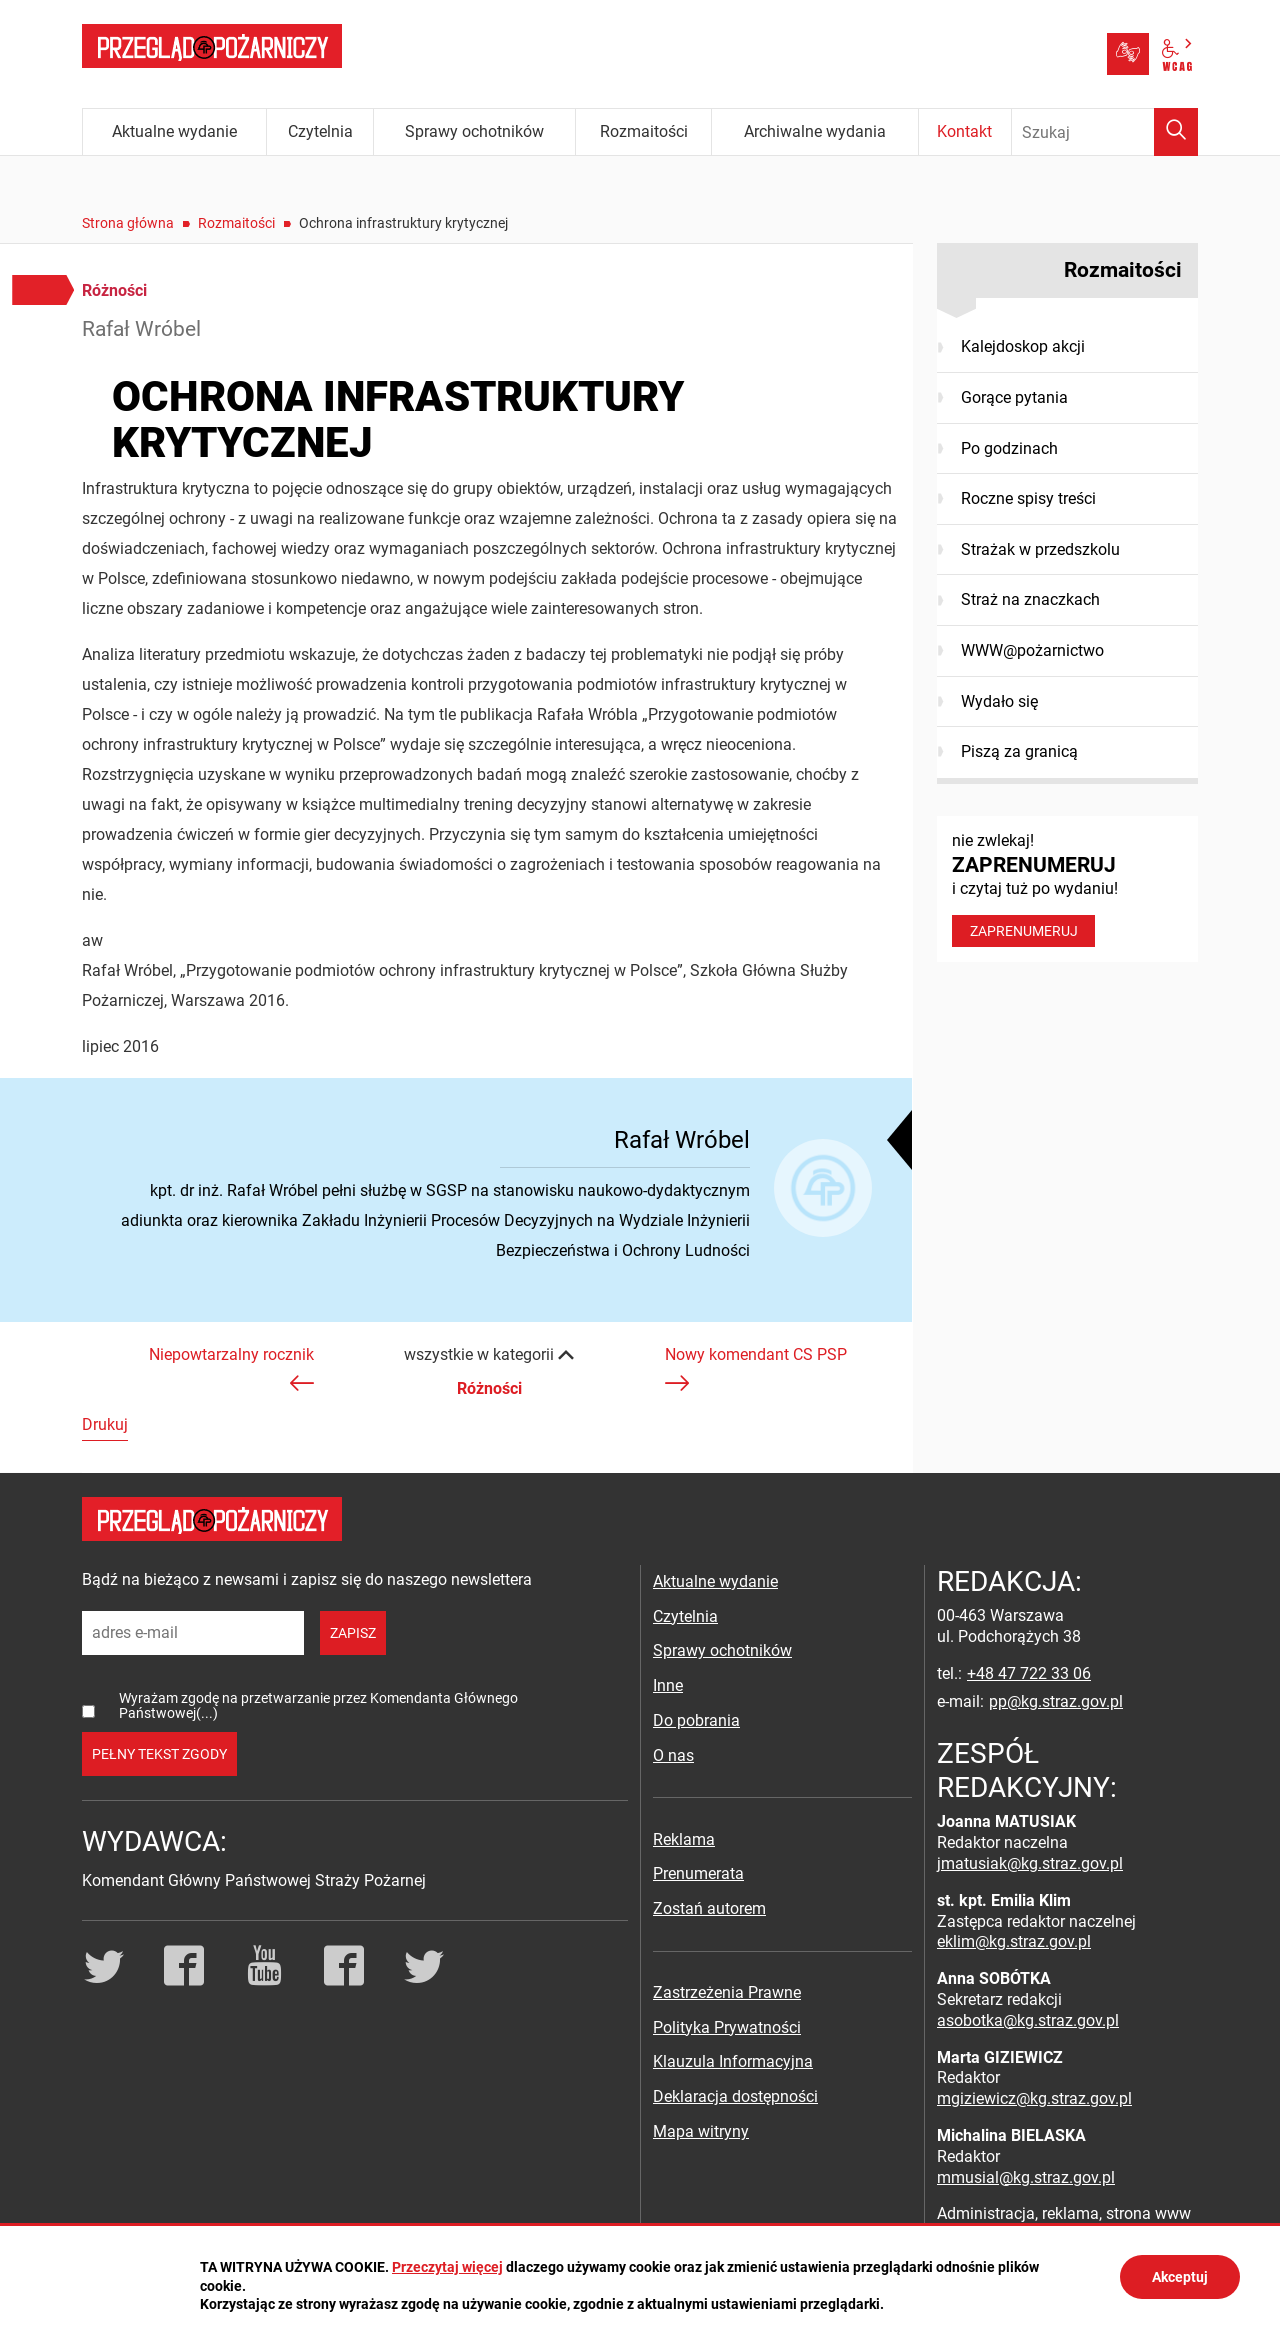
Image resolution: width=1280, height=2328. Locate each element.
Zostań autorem (709, 1908)
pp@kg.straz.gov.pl (1056, 1701)
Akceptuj (1180, 2277)
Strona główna (128, 223)
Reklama (684, 1839)
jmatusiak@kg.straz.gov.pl (1030, 1863)
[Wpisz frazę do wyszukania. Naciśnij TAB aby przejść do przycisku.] (1105, 132)
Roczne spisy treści (1028, 498)
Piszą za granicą (1019, 751)
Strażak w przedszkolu (1040, 549)
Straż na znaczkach (1030, 599)
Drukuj (105, 1424)
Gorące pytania (1014, 397)
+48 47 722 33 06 (1029, 1673)
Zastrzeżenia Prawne (727, 1992)
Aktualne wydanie (715, 1581)
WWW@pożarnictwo (1032, 650)
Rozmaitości (236, 223)
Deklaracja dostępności (735, 2096)
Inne (668, 1685)
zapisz (353, 1633)
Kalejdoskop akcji (1023, 346)
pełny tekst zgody (159, 1754)
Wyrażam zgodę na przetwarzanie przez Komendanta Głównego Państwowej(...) (318, 1705)
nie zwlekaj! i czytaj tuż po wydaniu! (1067, 889)
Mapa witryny (701, 2131)
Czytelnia (685, 1616)
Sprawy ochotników (722, 1650)
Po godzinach (1009, 448)
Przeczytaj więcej (447, 2267)
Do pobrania (696, 1720)
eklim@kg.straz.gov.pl (1014, 1941)
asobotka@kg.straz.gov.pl (1028, 2020)
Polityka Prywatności (727, 2027)
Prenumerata (698, 1873)
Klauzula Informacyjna (733, 2061)
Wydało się (999, 701)
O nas (673, 1755)
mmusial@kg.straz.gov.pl (1026, 2177)
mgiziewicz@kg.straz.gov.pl (1034, 2098)
